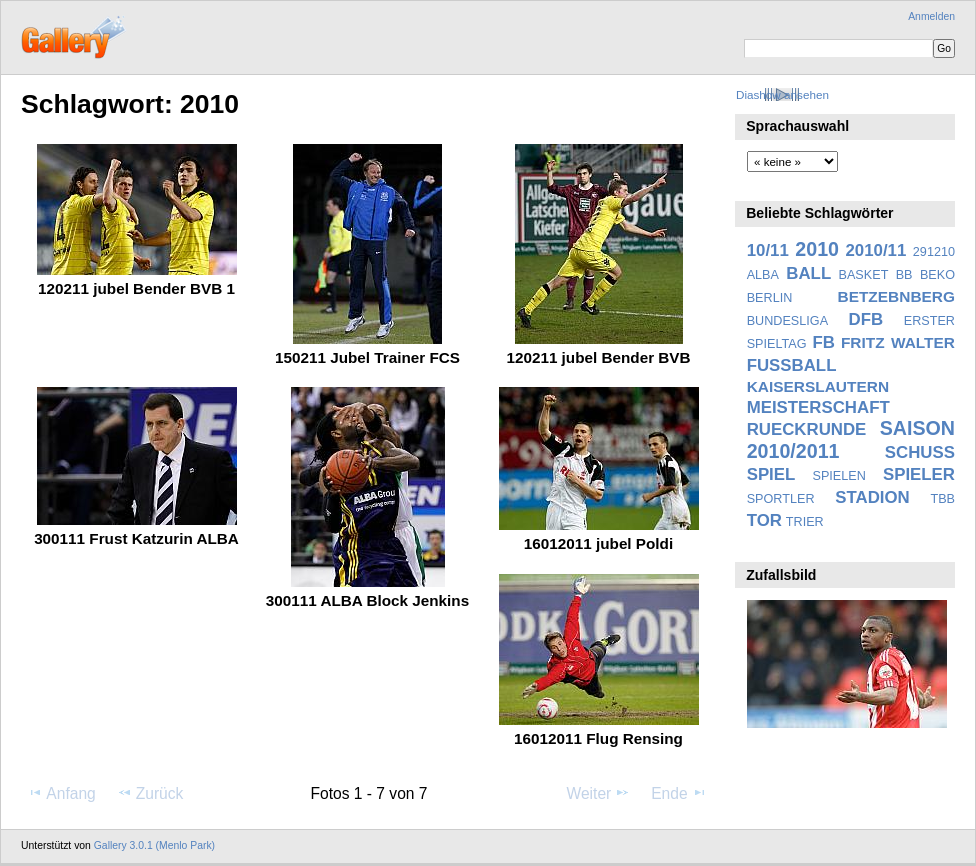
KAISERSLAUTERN (818, 386)
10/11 (768, 250)
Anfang (61, 793)
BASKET (864, 275)
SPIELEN (838, 476)
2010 (817, 249)
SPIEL (771, 474)
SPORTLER (781, 499)
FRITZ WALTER (898, 342)
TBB (942, 499)
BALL (808, 273)
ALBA (763, 275)
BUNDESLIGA (787, 321)
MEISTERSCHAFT (818, 407)
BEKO (937, 275)
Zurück (150, 793)
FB (824, 342)
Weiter (599, 793)
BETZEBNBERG (896, 296)
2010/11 (876, 250)
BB (904, 275)
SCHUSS (920, 452)
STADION (872, 497)
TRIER (805, 522)
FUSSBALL (792, 365)
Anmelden (931, 16)
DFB (866, 319)
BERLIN (770, 298)
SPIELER (919, 474)
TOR (764, 520)
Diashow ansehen (782, 94)
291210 (934, 252)
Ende (679, 793)
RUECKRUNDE (807, 429)
